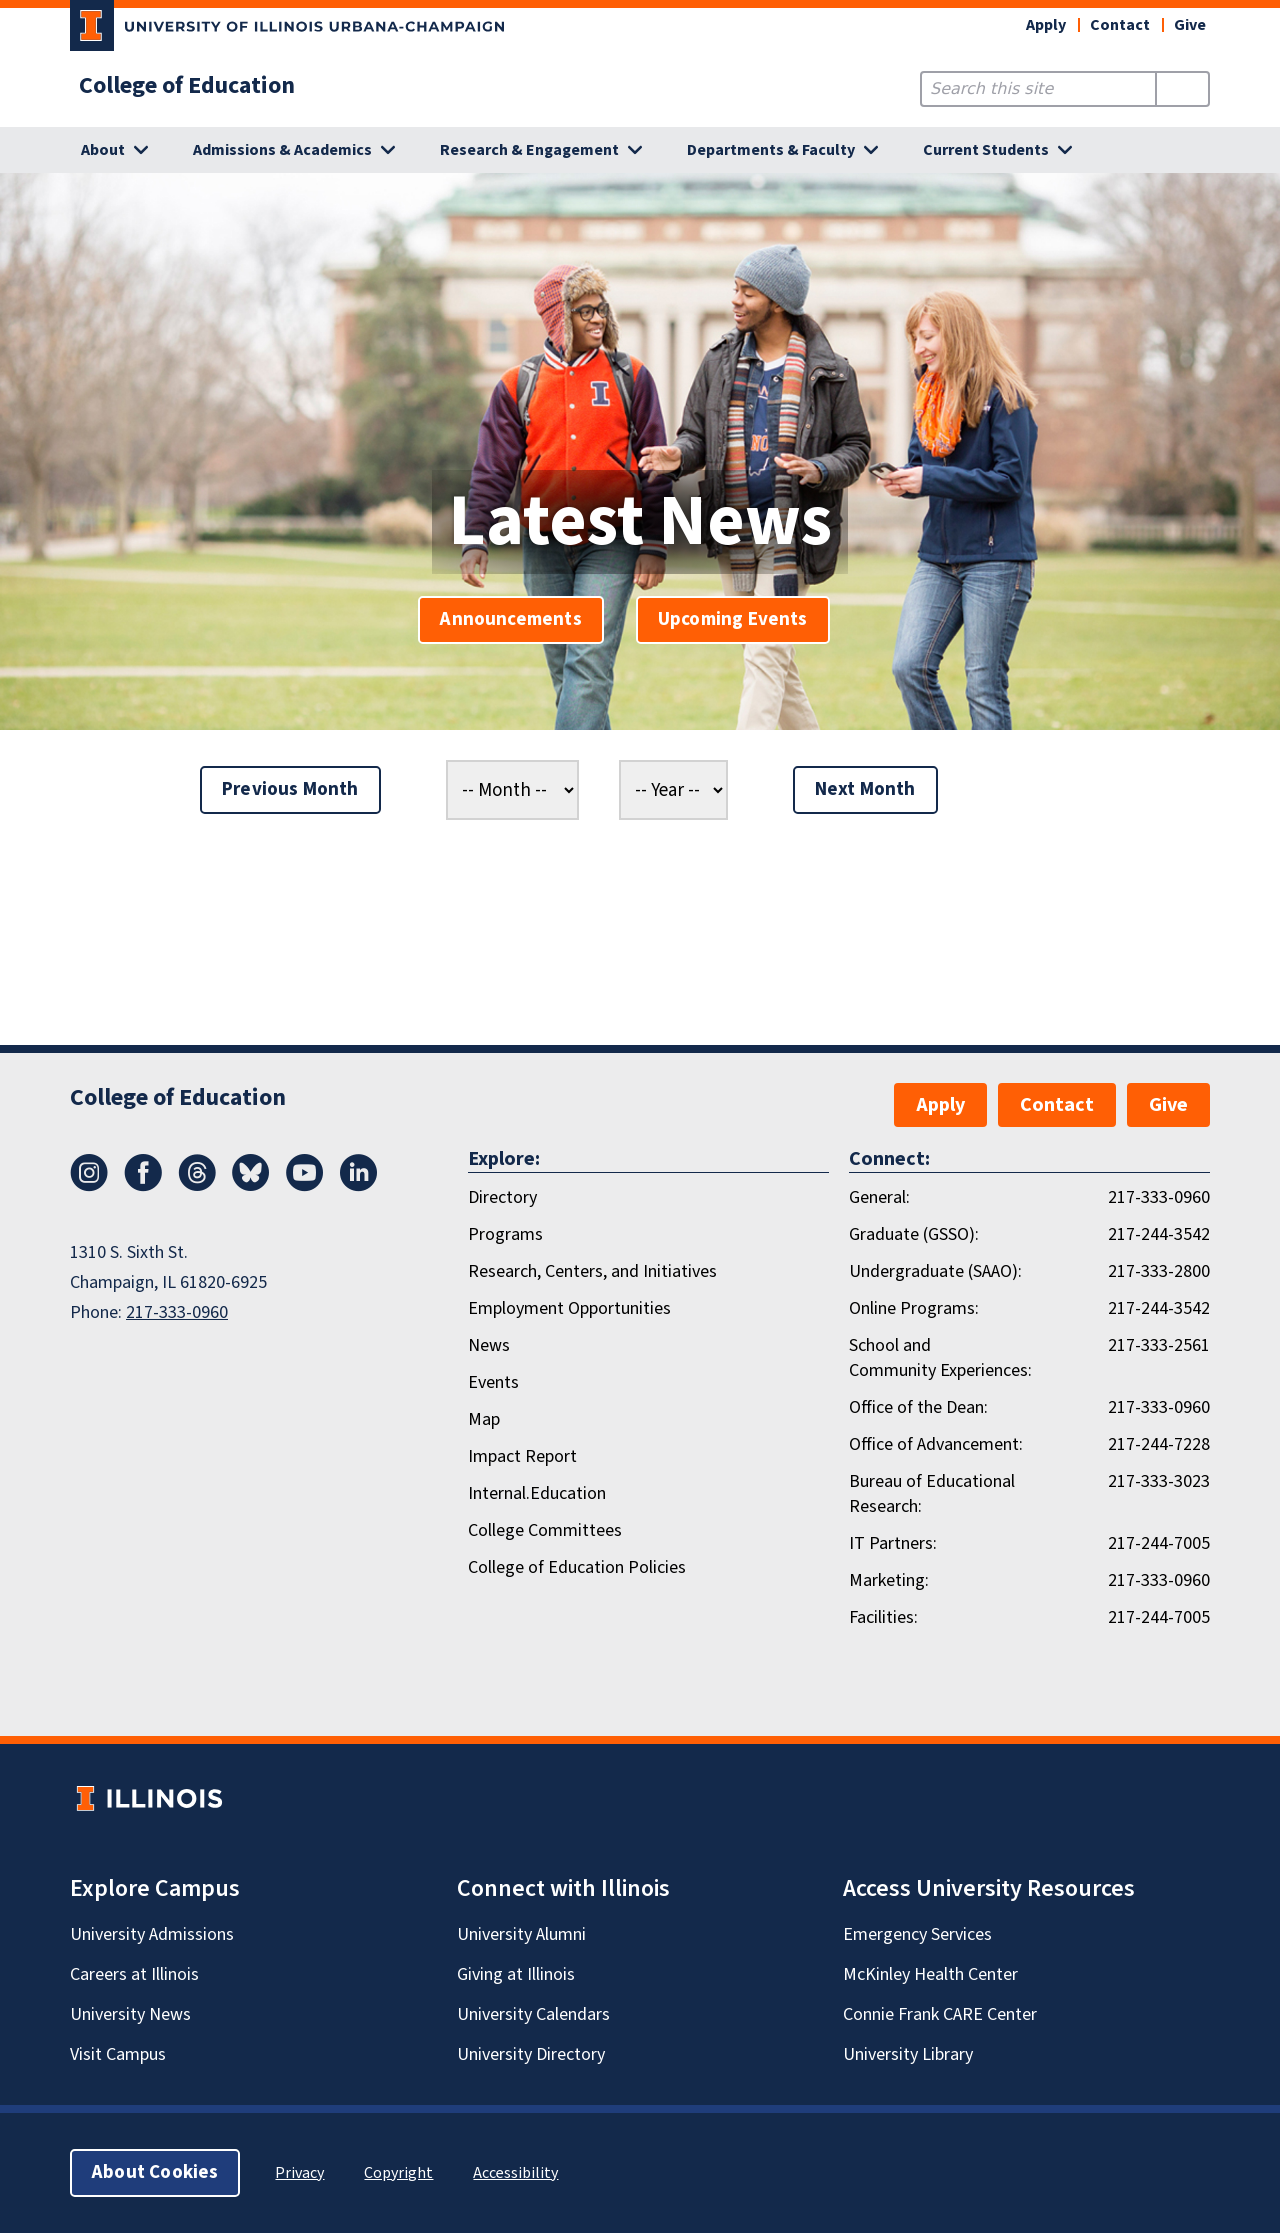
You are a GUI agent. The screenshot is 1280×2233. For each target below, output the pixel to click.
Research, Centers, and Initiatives (592, 1271)
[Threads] (197, 1186)
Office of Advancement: (936, 1444)
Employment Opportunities (569, 1308)
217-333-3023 (1159, 1481)
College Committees (545, 1530)
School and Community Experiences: (940, 1358)
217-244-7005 (1159, 1543)
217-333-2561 (1159, 1345)
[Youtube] (305, 1186)
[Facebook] (143, 1186)
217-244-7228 (1159, 1444)
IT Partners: (893, 1543)
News (489, 1345)
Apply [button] (1046, 25)
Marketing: (889, 1580)
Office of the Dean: (918, 1407)
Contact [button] (1120, 25)
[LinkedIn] (359, 1186)
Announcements (510, 619)
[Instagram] (89, 1186)
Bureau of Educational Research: (932, 1494)
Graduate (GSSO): (914, 1234)
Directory (502, 1197)
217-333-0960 (177, 1312)
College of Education (187, 86)
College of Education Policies (577, 1567)
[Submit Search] (1182, 89)
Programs (505, 1234)
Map (484, 1419)
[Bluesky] (251, 1186)
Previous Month (290, 789)
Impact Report (522, 1456)
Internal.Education (537, 1493)
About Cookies (155, 2172)
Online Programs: (914, 1308)
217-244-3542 (1159, 1234)
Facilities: (883, 1617)
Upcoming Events (733, 619)
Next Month (865, 789)
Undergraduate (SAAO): (935, 1271)
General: (879, 1197)
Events (493, 1382)
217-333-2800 (1159, 1271)
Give (1190, 25)
